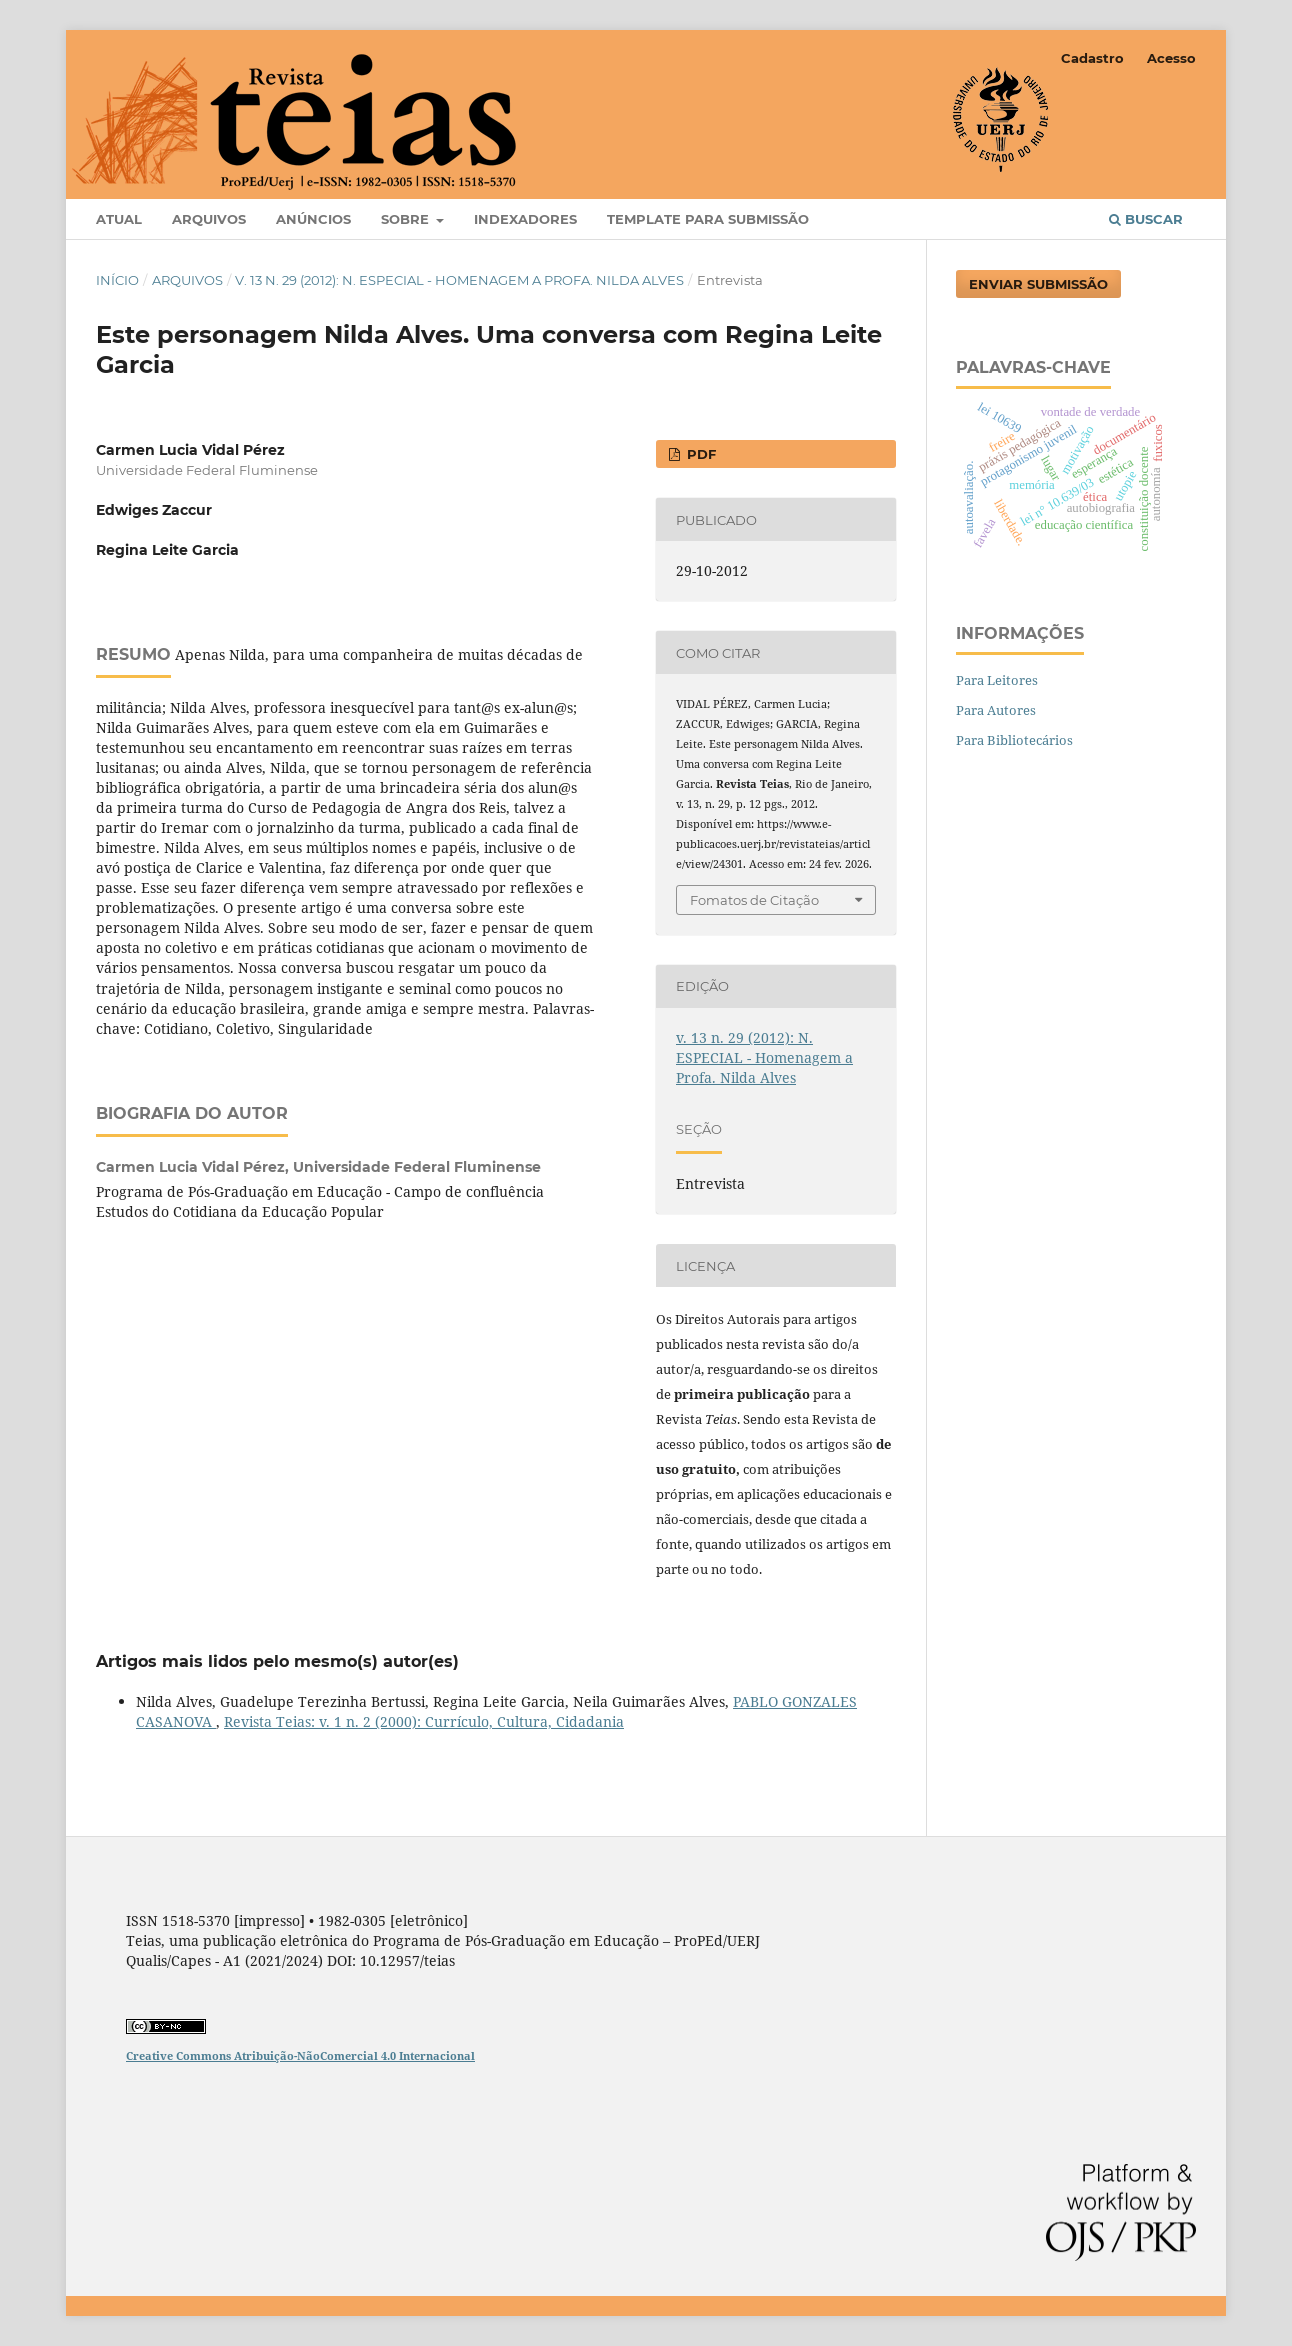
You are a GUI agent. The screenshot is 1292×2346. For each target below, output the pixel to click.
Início (117, 280)
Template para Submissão (708, 219)
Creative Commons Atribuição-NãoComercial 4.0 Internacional (300, 2055)
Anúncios (313, 219)
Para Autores (996, 710)
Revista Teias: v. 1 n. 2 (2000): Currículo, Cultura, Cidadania (424, 1721)
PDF (699, 454)
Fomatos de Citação (754, 900)
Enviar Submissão (1038, 284)
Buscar (1146, 219)
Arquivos (209, 219)
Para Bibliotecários (1014, 740)
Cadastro (1092, 58)
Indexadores (525, 219)
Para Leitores (997, 680)
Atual (119, 219)
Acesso (1171, 58)
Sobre (407, 219)
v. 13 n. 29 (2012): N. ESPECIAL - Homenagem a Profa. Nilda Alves (459, 280)
